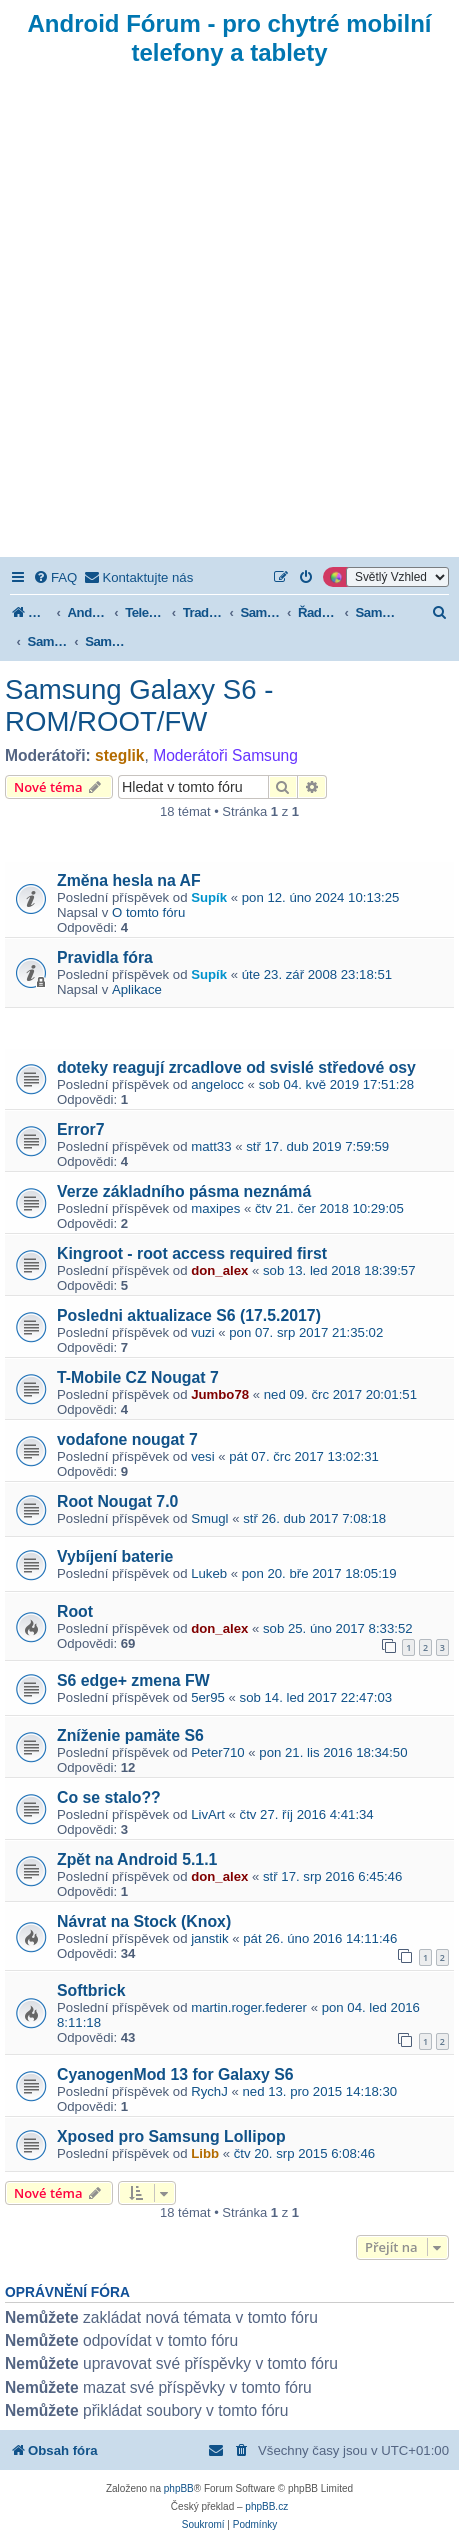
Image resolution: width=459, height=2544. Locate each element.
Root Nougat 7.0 (117, 1501)
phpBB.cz (266, 2506)
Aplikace (137, 989)
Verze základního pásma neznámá (184, 1191)
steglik (119, 755)
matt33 (211, 1146)
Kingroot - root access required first (192, 1253)
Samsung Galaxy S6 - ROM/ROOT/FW (139, 705)
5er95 (208, 1697)
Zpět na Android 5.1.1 (137, 1859)
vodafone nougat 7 (127, 1439)
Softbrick (91, 1990)
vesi (202, 1456)
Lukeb (209, 1573)
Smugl (209, 1518)
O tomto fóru (148, 912)
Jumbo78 (220, 1394)
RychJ (209, 2091)
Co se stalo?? (109, 1797)
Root (75, 1611)
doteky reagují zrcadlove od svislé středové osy (236, 1067)
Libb (205, 2153)
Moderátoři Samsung (225, 755)
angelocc (217, 1084)
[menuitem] (55, 577)
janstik (209, 1938)
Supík (209, 897)
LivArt (208, 1814)
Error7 (81, 1129)
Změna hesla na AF (129, 880)
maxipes (215, 1208)
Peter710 (218, 1752)
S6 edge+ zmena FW (133, 1680)
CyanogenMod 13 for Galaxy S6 (175, 2074)
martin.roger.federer (249, 2007)
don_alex (219, 1270)
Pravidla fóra (105, 957)
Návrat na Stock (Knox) (144, 1921)
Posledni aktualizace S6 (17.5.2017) (189, 1315)
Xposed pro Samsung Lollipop (171, 2136)
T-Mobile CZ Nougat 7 (138, 1377)
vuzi (202, 1332)
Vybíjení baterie (115, 1556)
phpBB (179, 2488)
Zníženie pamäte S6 (130, 1735)
